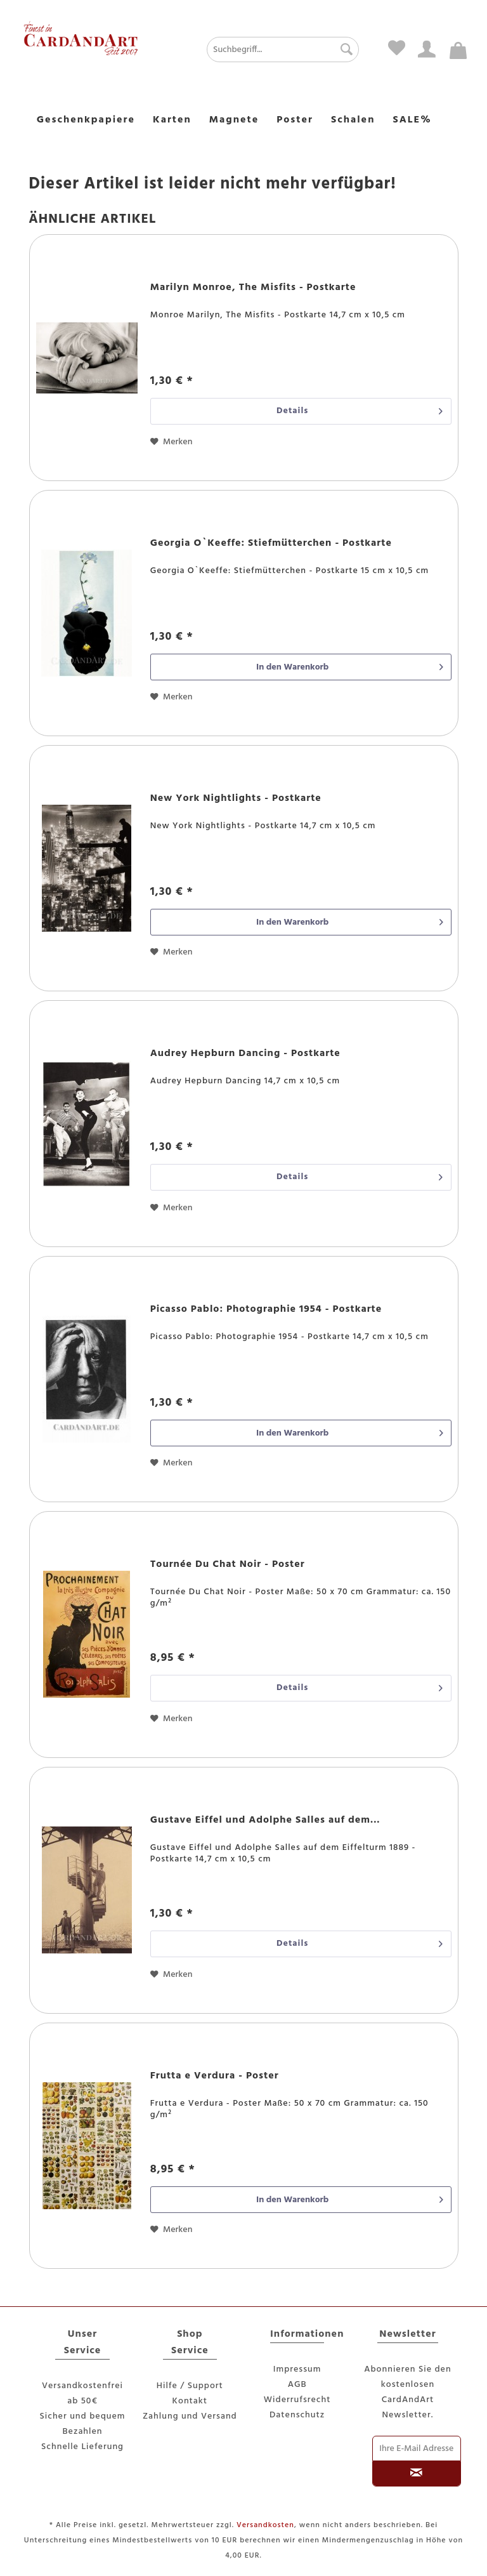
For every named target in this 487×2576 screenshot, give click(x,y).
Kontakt (189, 2401)
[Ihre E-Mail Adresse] (416, 2448)
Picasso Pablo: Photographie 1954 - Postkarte (266, 1310)
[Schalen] (353, 121)
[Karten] (172, 121)
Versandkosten (265, 2525)
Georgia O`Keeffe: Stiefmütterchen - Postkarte (271, 544)
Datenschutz (297, 2415)
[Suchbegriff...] (283, 49)
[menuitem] (259, 49)
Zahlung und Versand (190, 2416)
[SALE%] (412, 121)
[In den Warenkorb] (300, 667)
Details (359, 409)
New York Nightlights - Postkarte (235, 799)
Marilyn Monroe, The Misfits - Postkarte (253, 288)
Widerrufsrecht (297, 2400)
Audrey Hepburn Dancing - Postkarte (245, 1054)
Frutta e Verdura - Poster (214, 2077)
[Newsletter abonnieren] (416, 2474)
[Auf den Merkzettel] (171, 442)
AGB (297, 2384)
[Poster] (295, 121)
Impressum (297, 2369)
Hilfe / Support (190, 2386)
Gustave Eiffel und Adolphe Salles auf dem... (265, 1821)
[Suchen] (343, 49)
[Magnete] (234, 121)
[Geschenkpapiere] (86, 121)
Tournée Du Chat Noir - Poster (227, 1565)
